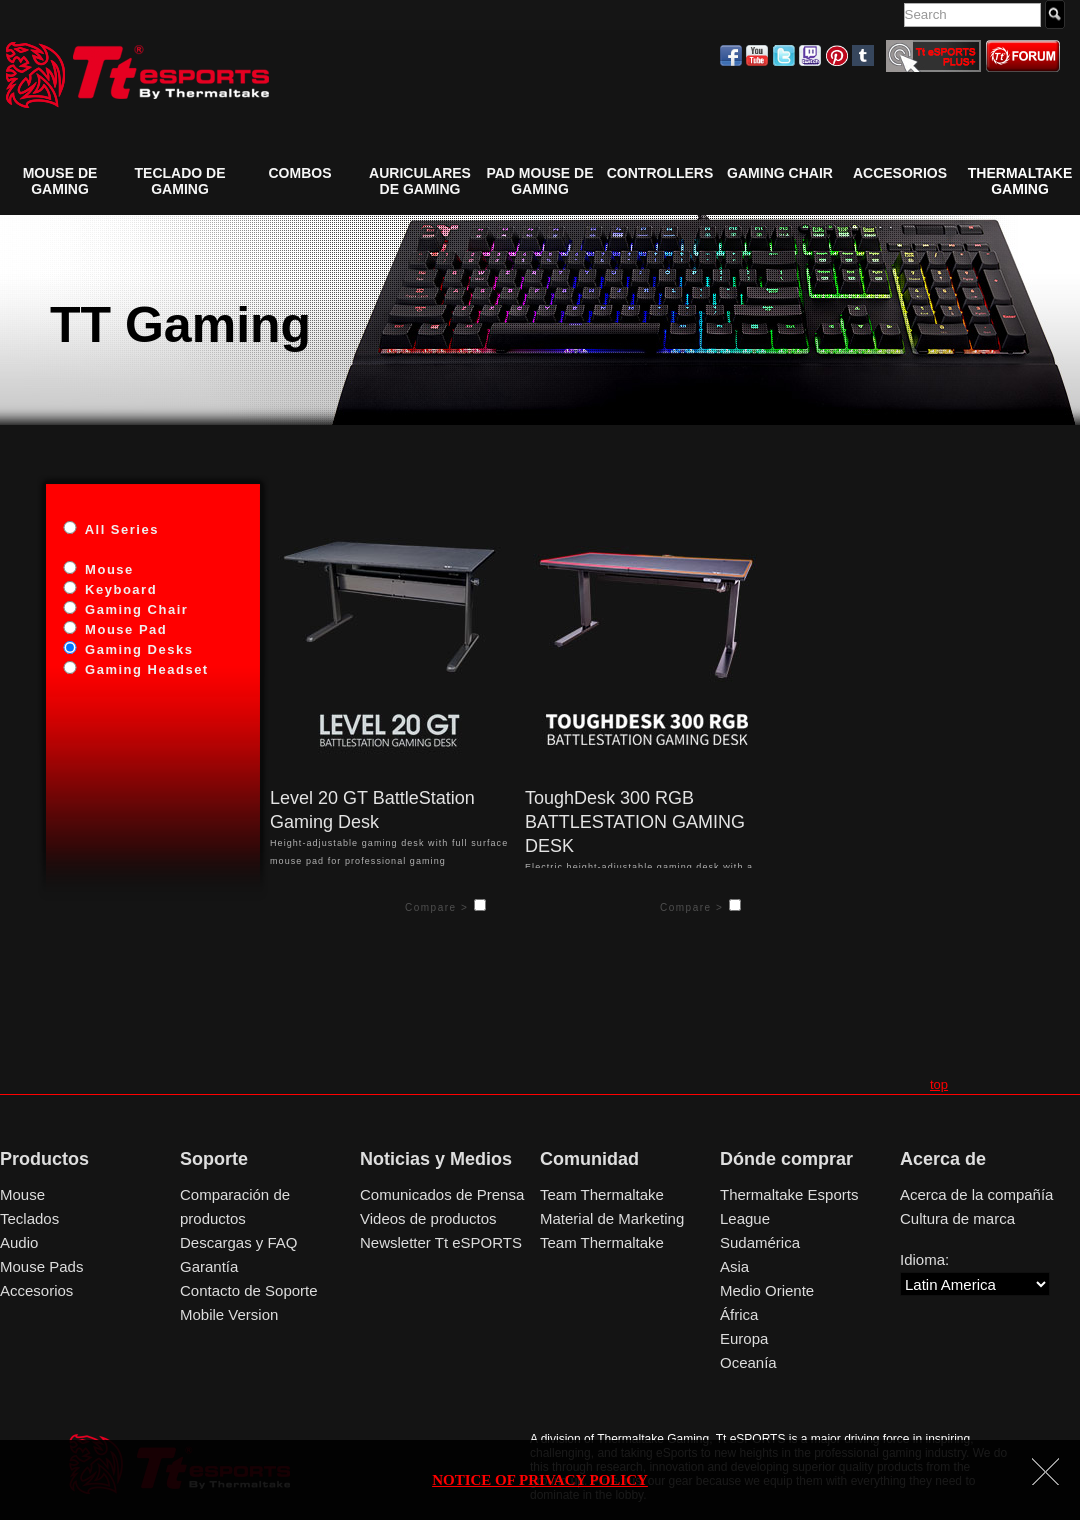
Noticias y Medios (436, 1159)
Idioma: (924, 1259)
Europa (744, 1338)
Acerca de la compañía (976, 1194)
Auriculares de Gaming (420, 181)
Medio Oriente (767, 1290)
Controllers (660, 173)
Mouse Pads (41, 1266)
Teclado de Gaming (180, 181)
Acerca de (943, 1159)
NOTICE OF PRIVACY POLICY (540, 1480)
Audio (19, 1242)
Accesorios (900, 173)
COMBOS (300, 173)
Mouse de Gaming (60, 181)
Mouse (107, 569)
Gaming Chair (134, 609)
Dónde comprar (786, 1159)
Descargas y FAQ (239, 1242)
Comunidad (589, 1159)
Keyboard (118, 589)
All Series (119, 529)
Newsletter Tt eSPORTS (441, 1242)
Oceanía (748, 1362)
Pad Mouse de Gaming (539, 181)
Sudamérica (760, 1242)
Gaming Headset (144, 669)
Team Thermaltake (602, 1194)
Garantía (209, 1266)
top (939, 1084)
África (739, 1314)
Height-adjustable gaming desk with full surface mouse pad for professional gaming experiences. (390, 827)
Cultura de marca (957, 1218)
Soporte (214, 1159)
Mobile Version (229, 1314)
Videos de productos (428, 1218)
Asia (734, 1266)
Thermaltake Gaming (1020, 181)
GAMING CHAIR (780, 173)
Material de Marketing (612, 1218)
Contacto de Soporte (249, 1290)
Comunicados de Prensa (442, 1194)
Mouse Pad (123, 629)
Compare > (446, 906)
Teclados (29, 1218)
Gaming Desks (136, 649)
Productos (44, 1159)
